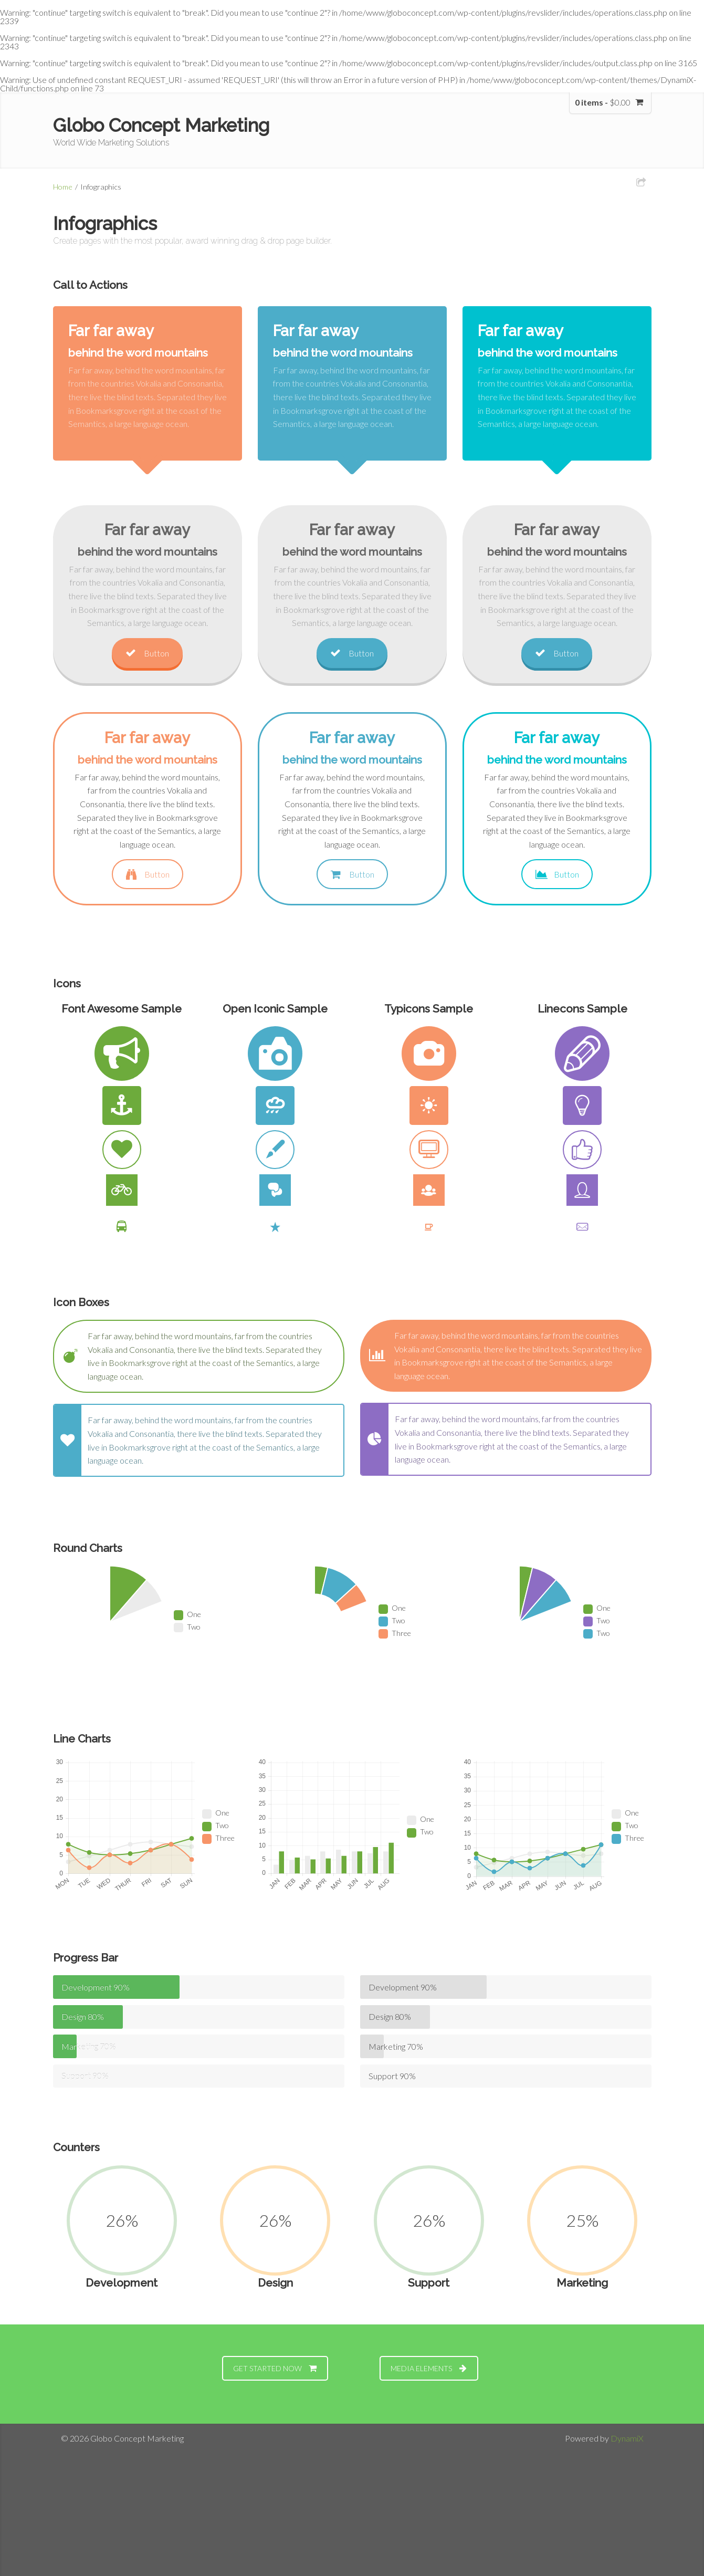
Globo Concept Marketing (161, 125)
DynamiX (627, 2438)
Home (62, 186)
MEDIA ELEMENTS (429, 2368)
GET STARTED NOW (275, 2368)
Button (147, 653)
